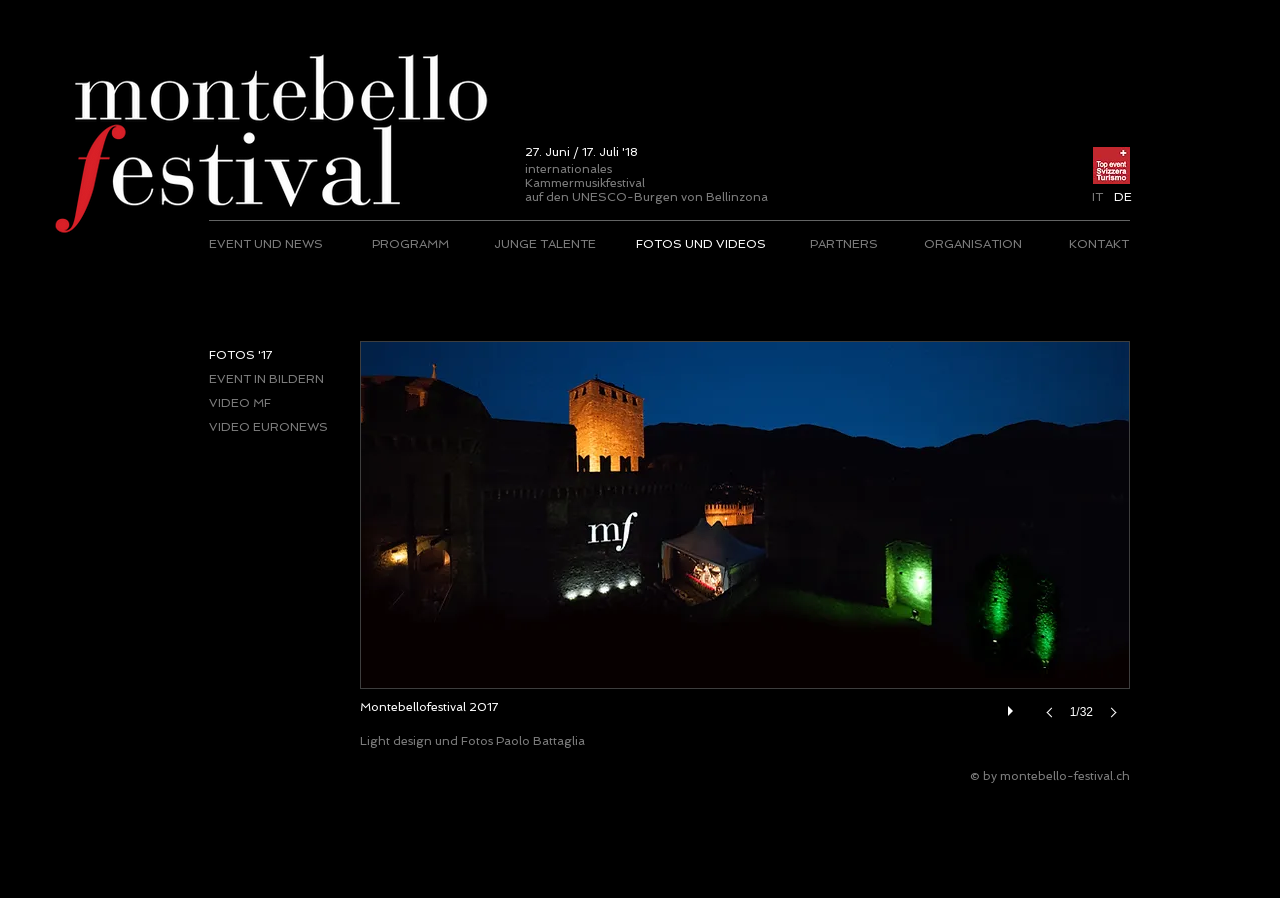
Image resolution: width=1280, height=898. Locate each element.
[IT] (1097, 197)
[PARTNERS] (843, 244)
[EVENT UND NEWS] (267, 244)
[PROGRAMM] (410, 244)
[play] (1013, 706)
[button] (1122, 197)
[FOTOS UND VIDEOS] (701, 244)
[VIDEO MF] (275, 403)
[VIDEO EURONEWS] (275, 427)
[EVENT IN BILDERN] (275, 379)
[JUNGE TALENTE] (545, 244)
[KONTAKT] (1098, 244)
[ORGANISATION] (972, 244)
